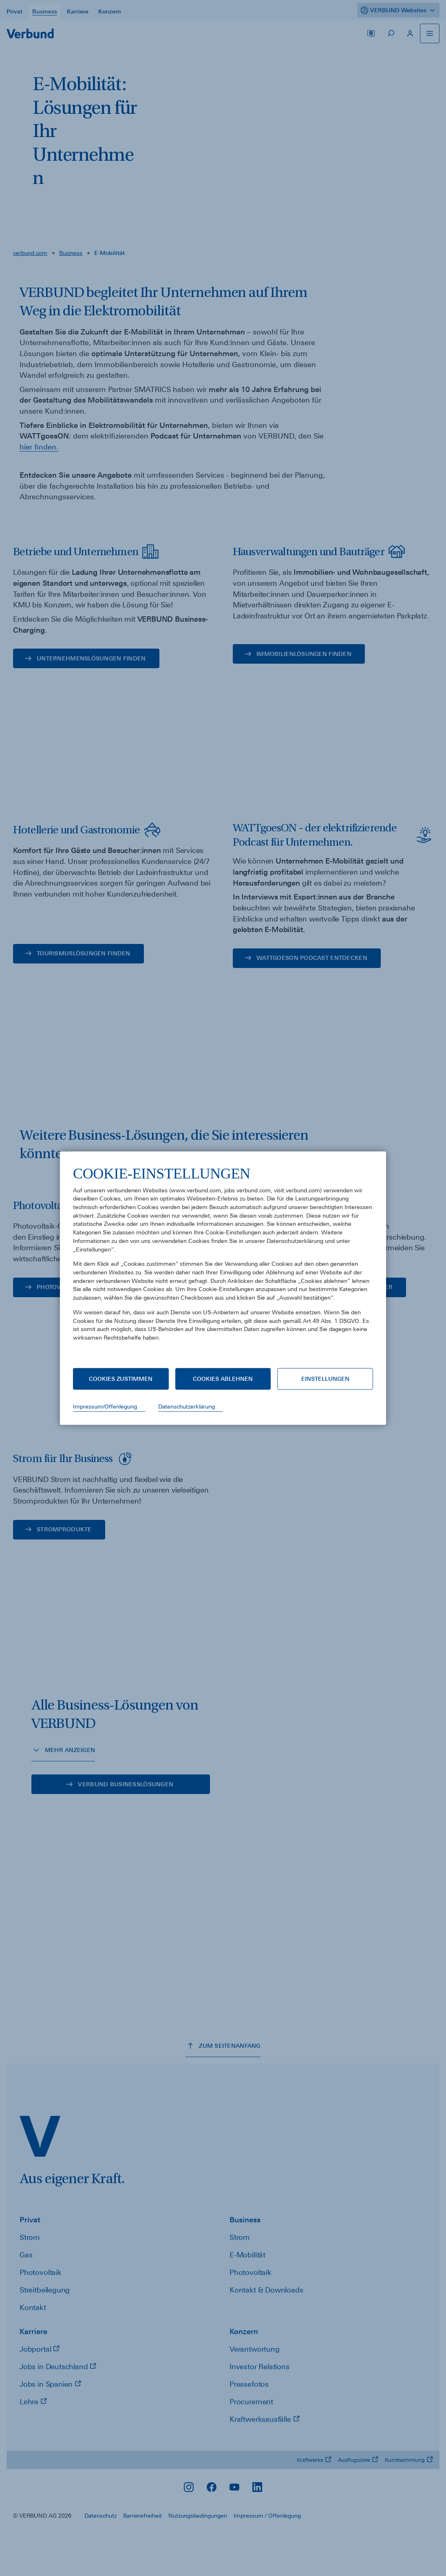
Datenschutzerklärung (186, 1406)
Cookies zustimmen (120, 1378)
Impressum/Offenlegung (105, 1406)
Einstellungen (325, 1378)
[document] (223, 1259)
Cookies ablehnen (223, 1378)
